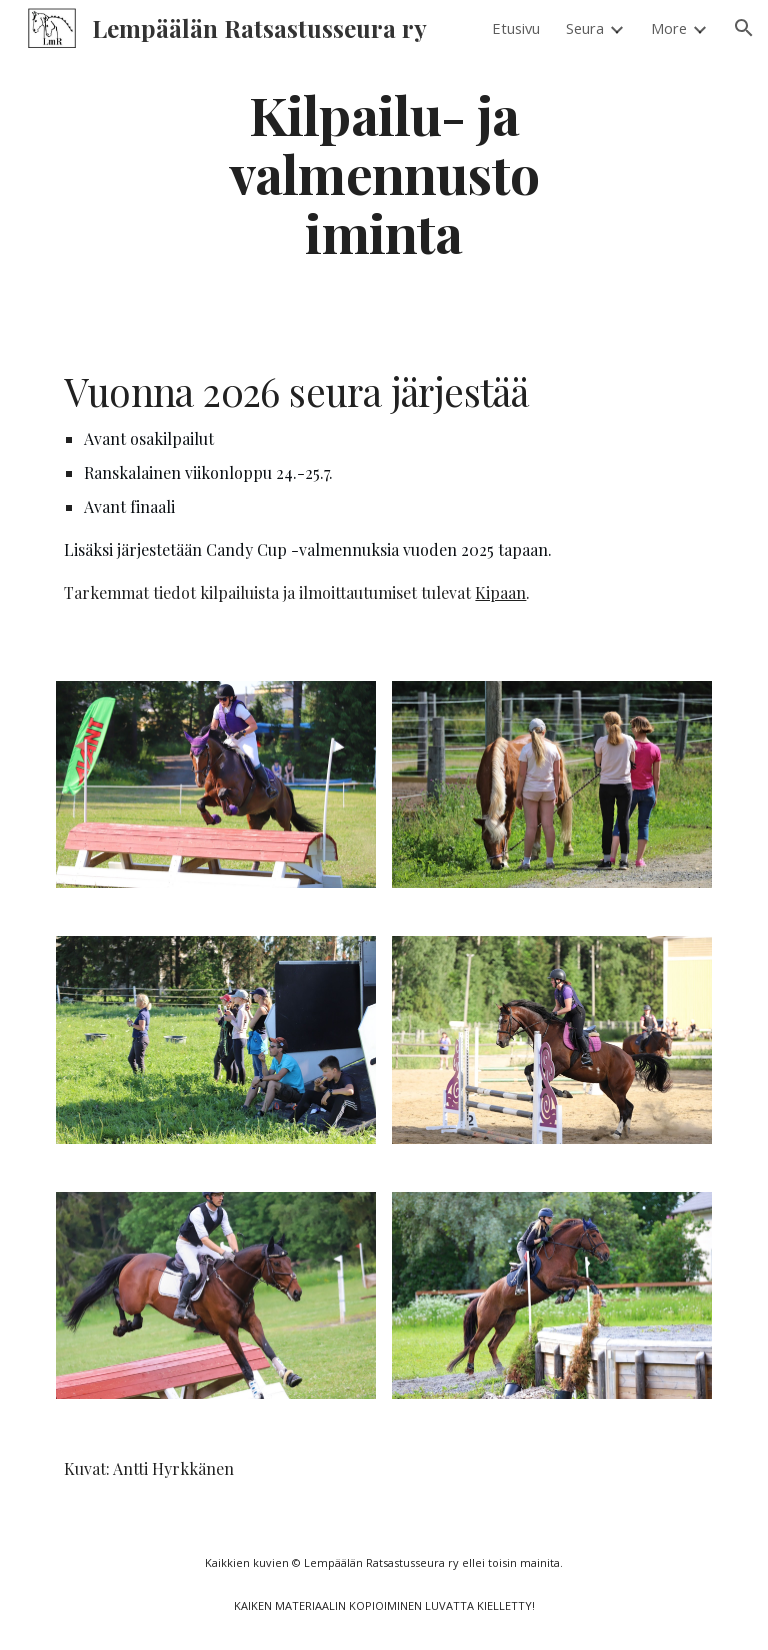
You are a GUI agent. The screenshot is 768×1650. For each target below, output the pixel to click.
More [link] (669, 28)
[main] (383, 173)
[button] (744, 28)
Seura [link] (585, 28)
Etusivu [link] (516, 28)
